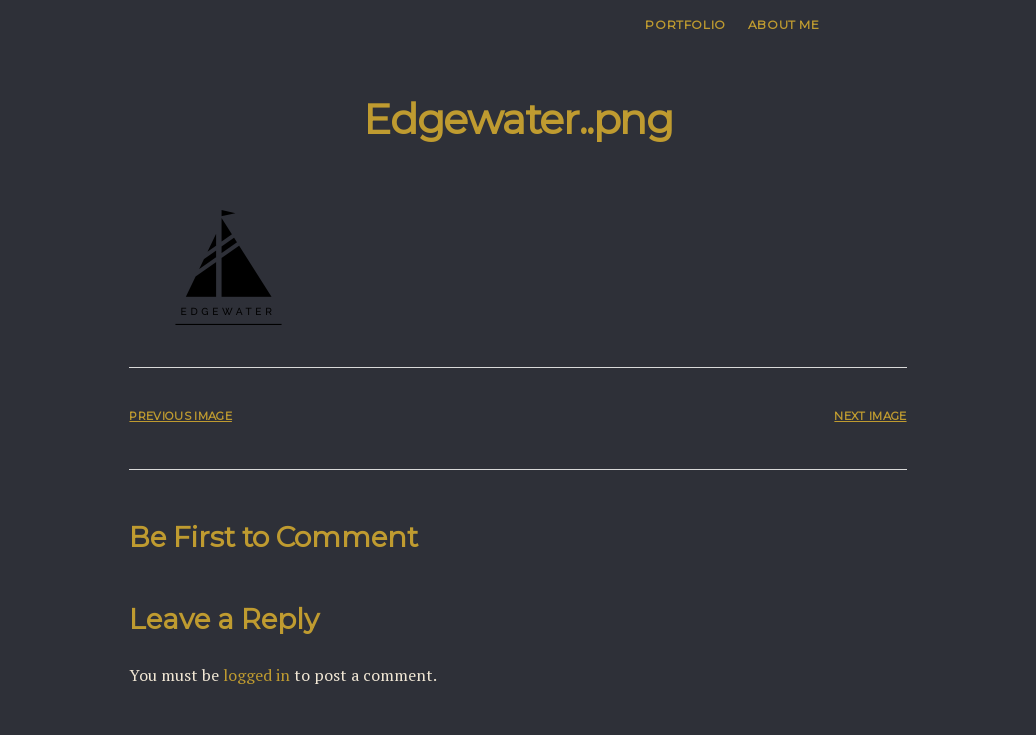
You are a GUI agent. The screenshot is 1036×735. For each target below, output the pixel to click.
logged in (256, 675)
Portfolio (685, 24)
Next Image (870, 416)
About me (784, 24)
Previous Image (180, 416)
